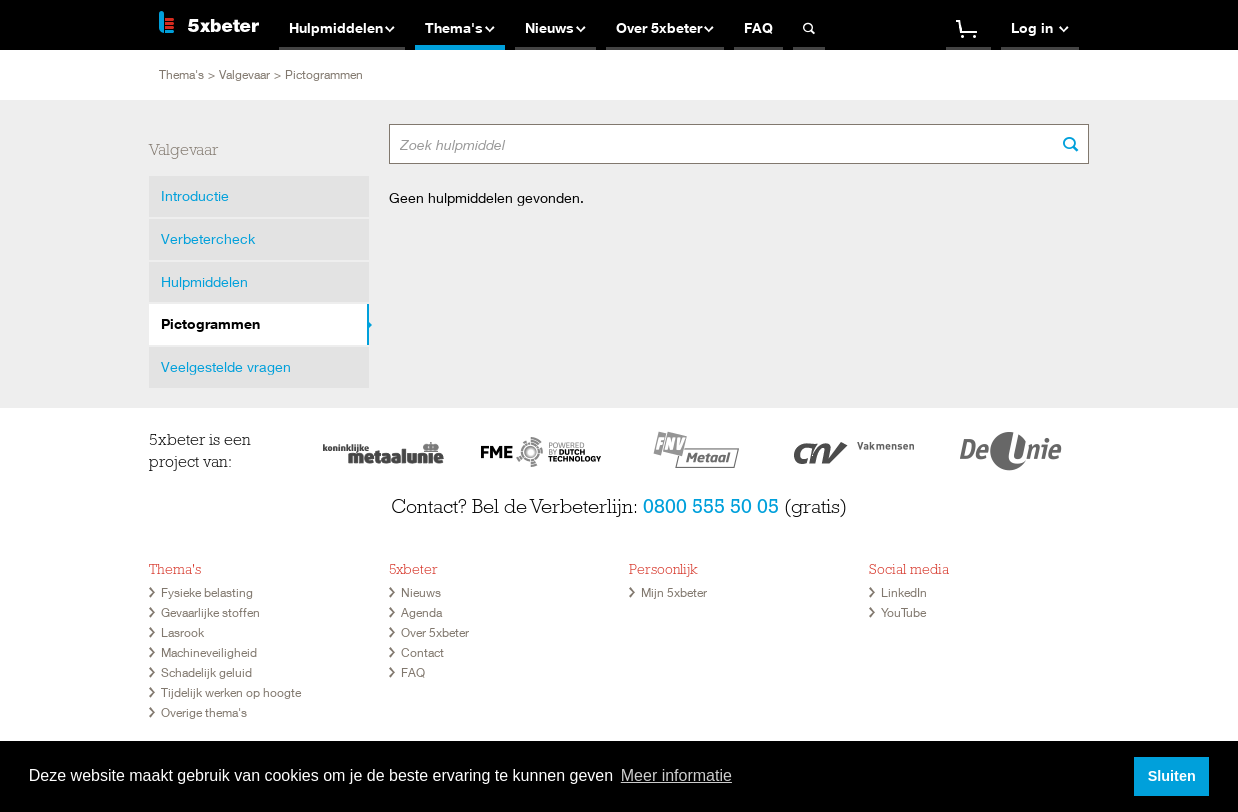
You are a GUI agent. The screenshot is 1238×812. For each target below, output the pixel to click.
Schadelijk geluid (206, 672)
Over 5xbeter (435, 632)
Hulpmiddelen (204, 281)
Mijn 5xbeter (674, 592)
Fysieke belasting (207, 592)
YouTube (903, 612)
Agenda (421, 612)
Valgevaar (244, 74)
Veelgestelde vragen (226, 366)
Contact (422, 652)
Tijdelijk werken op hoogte (231, 692)
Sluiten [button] (1172, 776)
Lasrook (182, 632)
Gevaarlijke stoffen (210, 612)
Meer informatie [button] (676, 775)
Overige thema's (204, 712)
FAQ (413, 672)
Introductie (195, 195)
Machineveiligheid (209, 652)
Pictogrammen (210, 323)
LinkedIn (904, 592)
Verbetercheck (208, 238)
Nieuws (421, 592)
